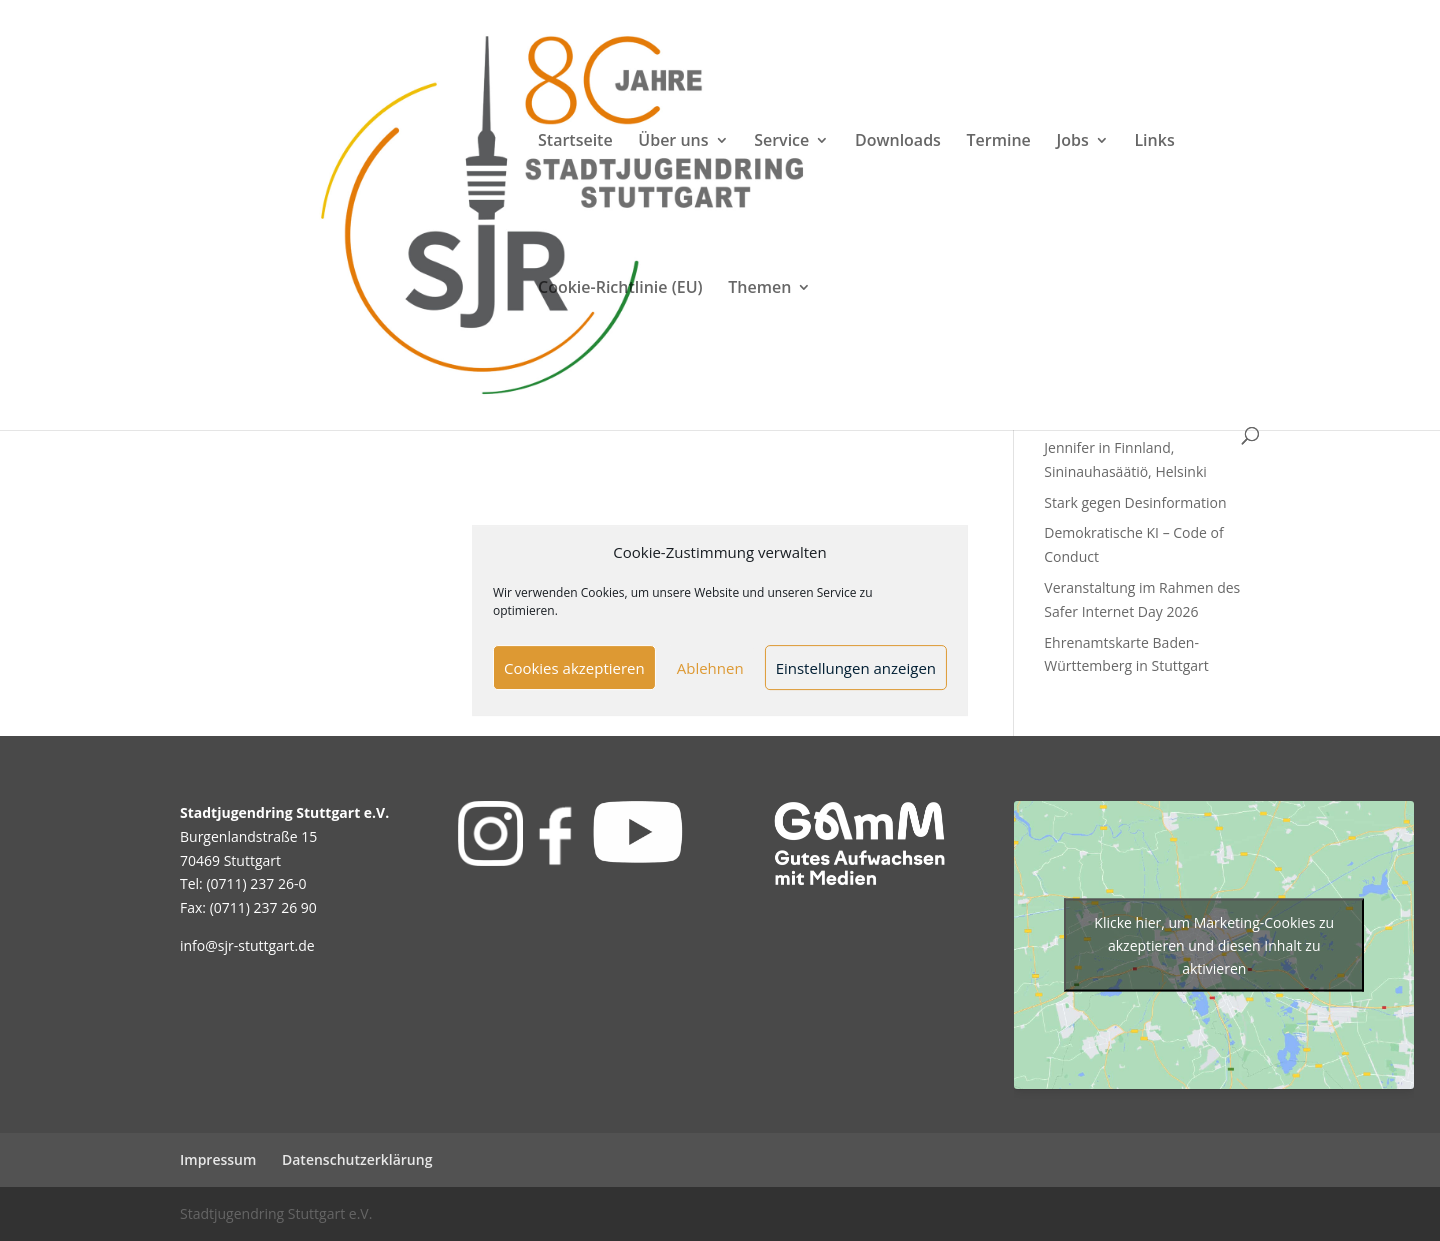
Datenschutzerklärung (357, 1159)
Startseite (575, 142)
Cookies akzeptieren (574, 668)
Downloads (898, 142)
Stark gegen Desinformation (1135, 502)
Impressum (218, 1159)
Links (1154, 142)
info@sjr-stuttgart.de (247, 945)
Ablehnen (710, 668)
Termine (999, 142)
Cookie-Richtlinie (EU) (620, 289)
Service (781, 142)
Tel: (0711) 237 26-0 (243, 883)
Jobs (1072, 142)
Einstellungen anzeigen (856, 668)
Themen (759, 289)
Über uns (673, 142)
